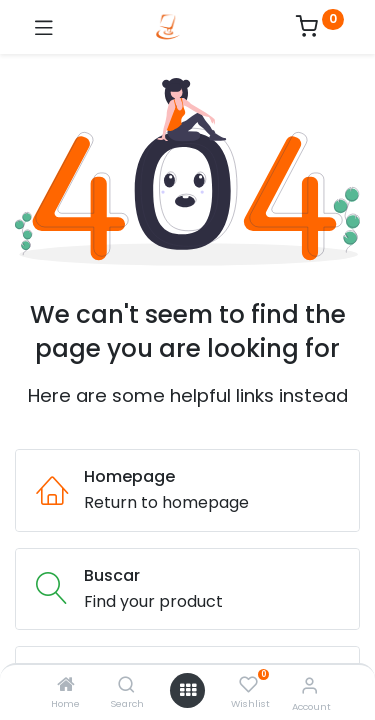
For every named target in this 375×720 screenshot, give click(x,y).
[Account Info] (309, 685)
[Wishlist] (248, 685)
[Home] (66, 685)
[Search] (126, 685)
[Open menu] (188, 690)
